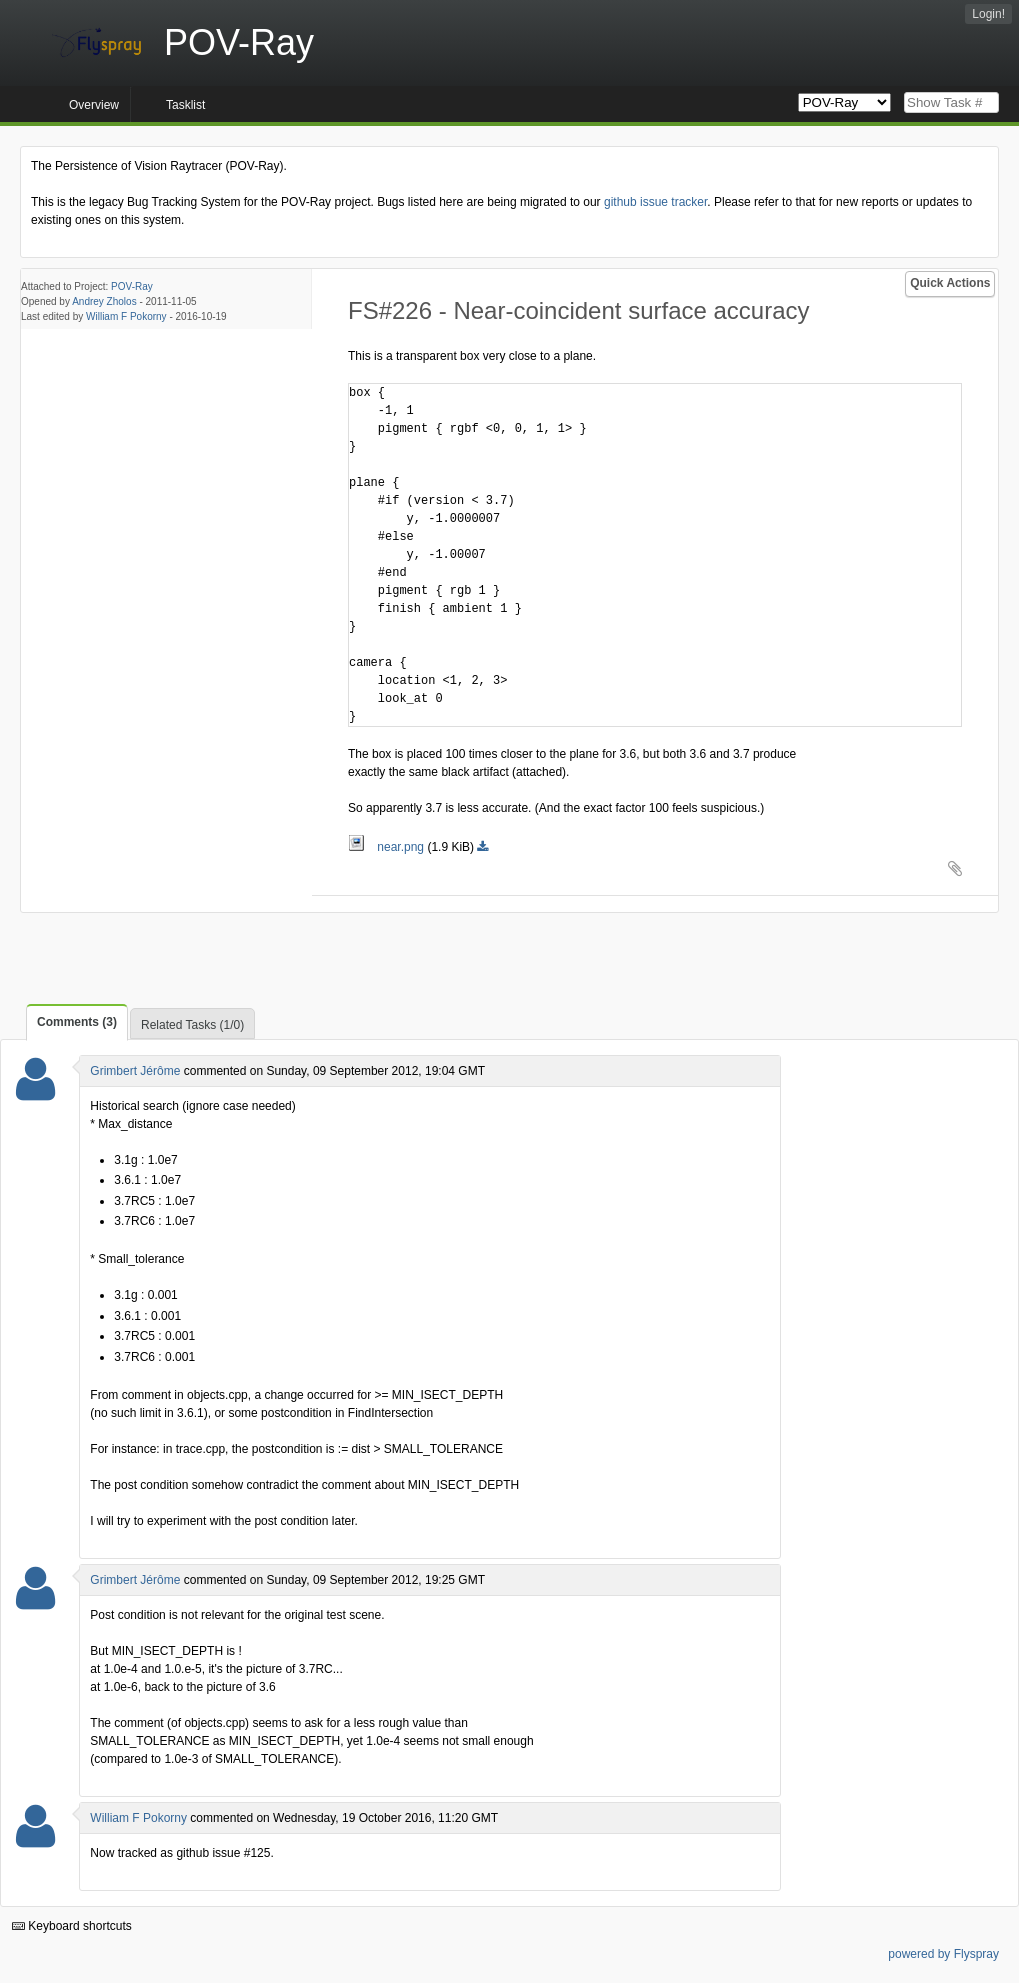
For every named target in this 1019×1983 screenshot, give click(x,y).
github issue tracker (655, 202)
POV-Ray (132, 286)
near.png (387, 847)
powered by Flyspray (943, 1954)
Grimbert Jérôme (135, 1071)
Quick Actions (950, 283)
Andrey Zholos (104, 301)
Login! (988, 14)
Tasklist (185, 105)
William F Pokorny (126, 316)
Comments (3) (77, 1022)
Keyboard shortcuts (72, 1926)
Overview (94, 105)
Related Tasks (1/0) (192, 1025)
